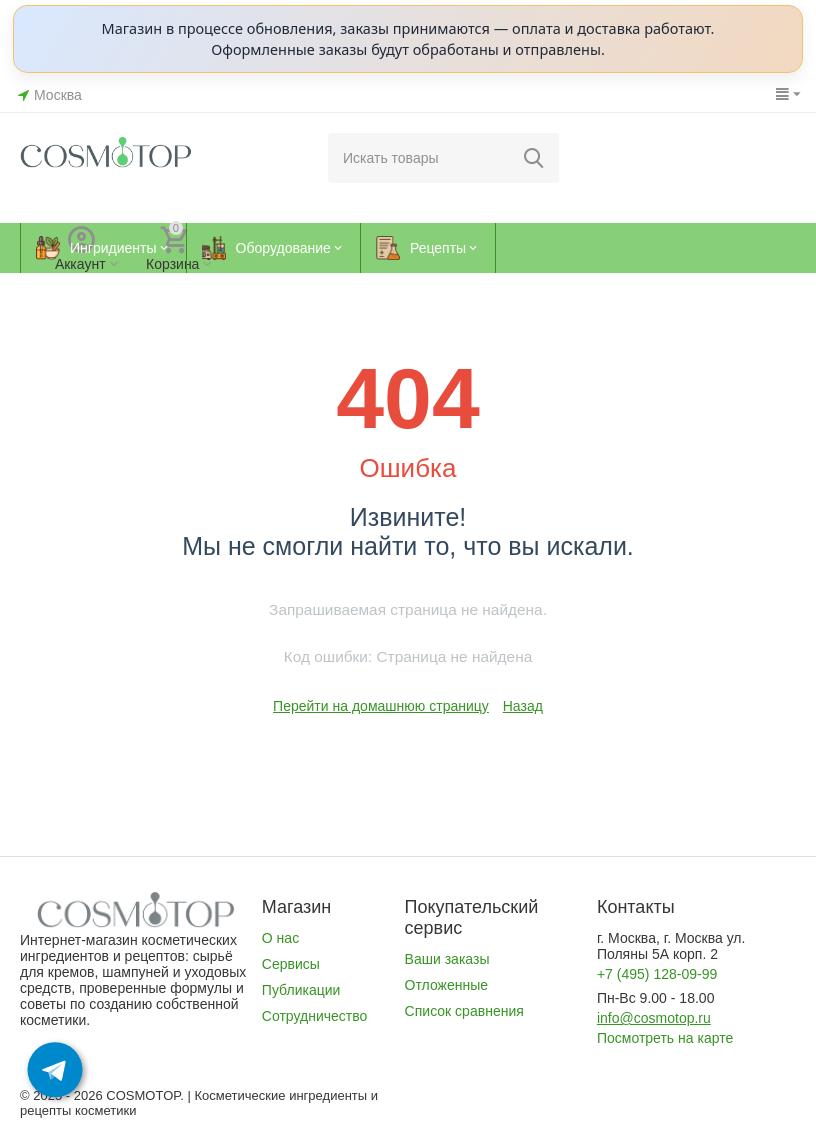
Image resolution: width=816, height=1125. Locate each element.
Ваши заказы (447, 959)
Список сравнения (464, 1011)
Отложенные (446, 985)
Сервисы (291, 964)
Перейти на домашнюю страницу (381, 706)
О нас (280, 938)
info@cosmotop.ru (654, 1018)
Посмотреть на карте (665, 1038)
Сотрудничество (315, 1016)
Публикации (301, 990)
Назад (523, 706)
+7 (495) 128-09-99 (657, 974)
